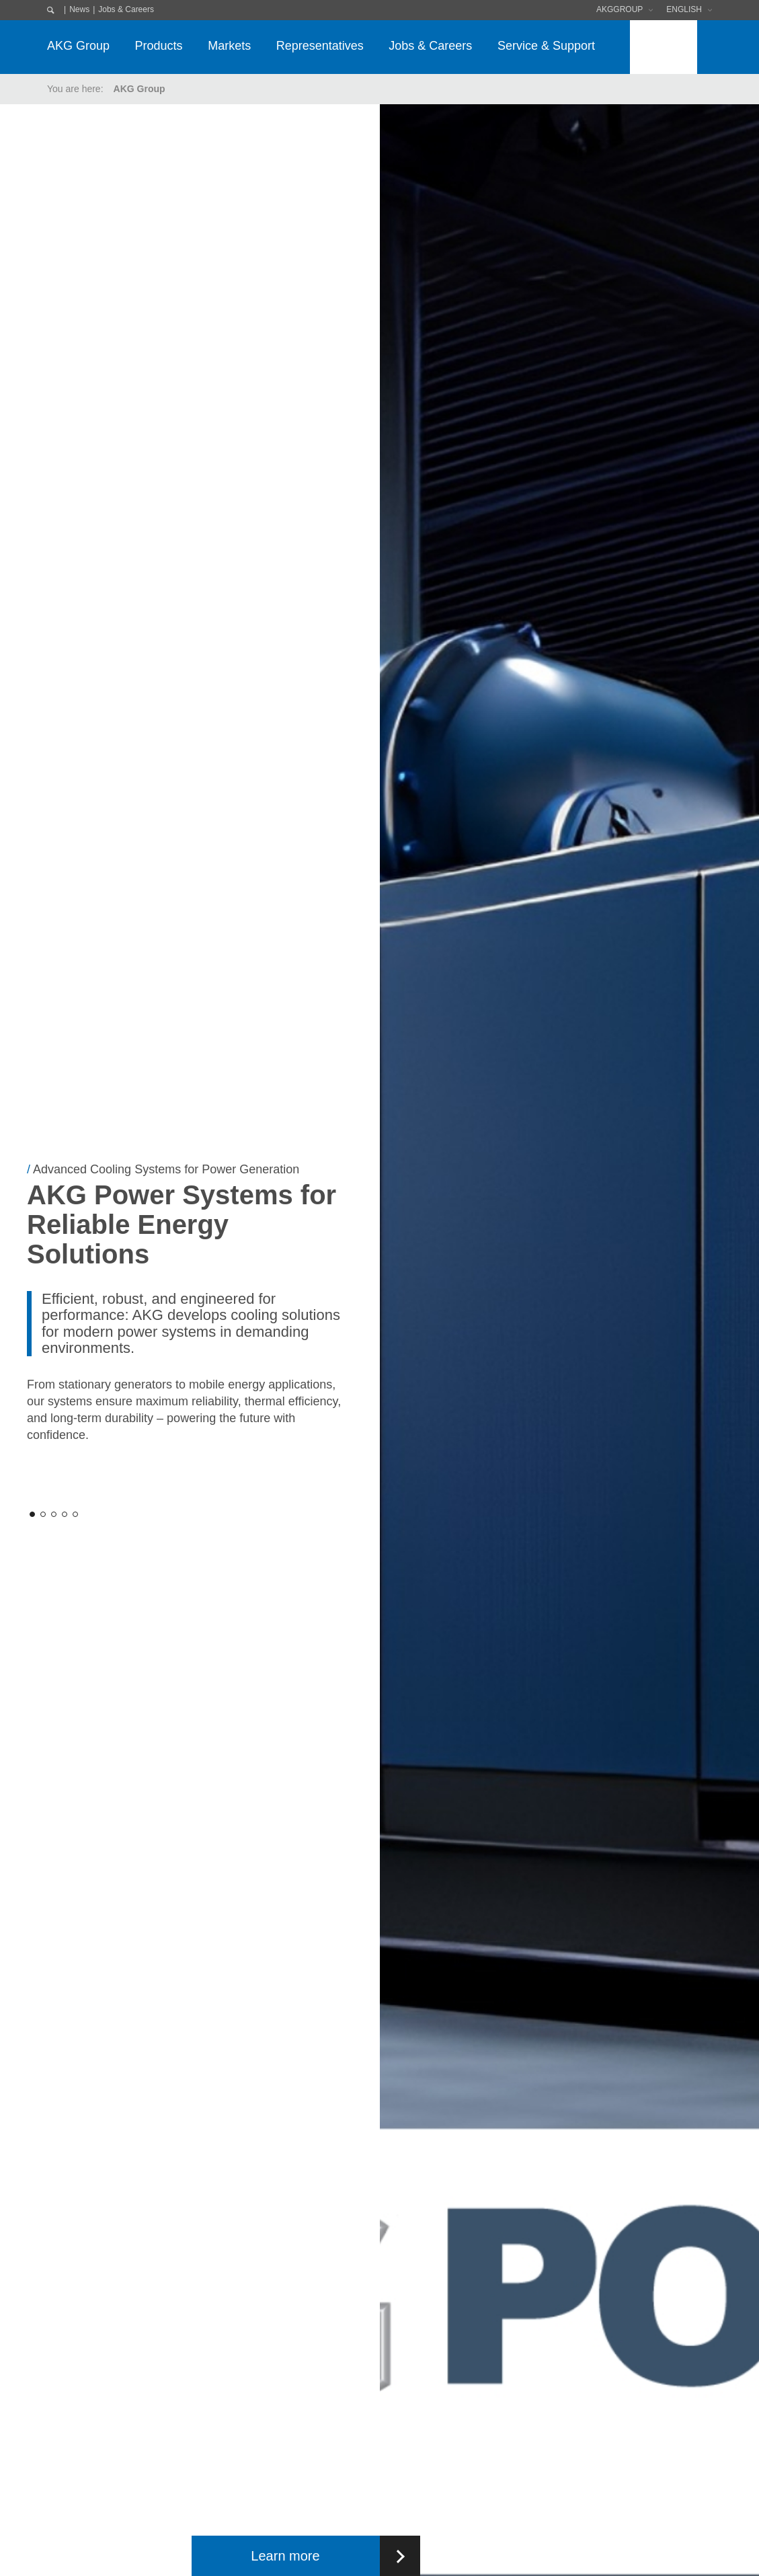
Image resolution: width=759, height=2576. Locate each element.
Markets (229, 45)
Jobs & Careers (126, 9)
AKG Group (78, 45)
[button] (32, 1514)
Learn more (285, 2555)
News (79, 9)
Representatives (320, 45)
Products (159, 45)
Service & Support (546, 45)
